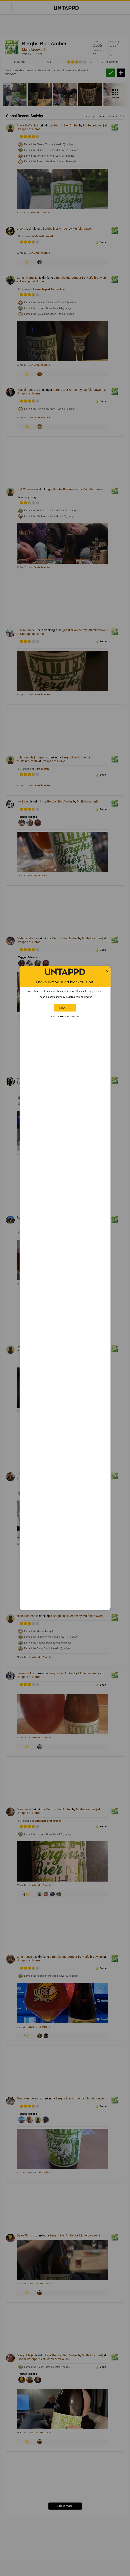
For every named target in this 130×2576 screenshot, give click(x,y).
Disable (65, 1007)
